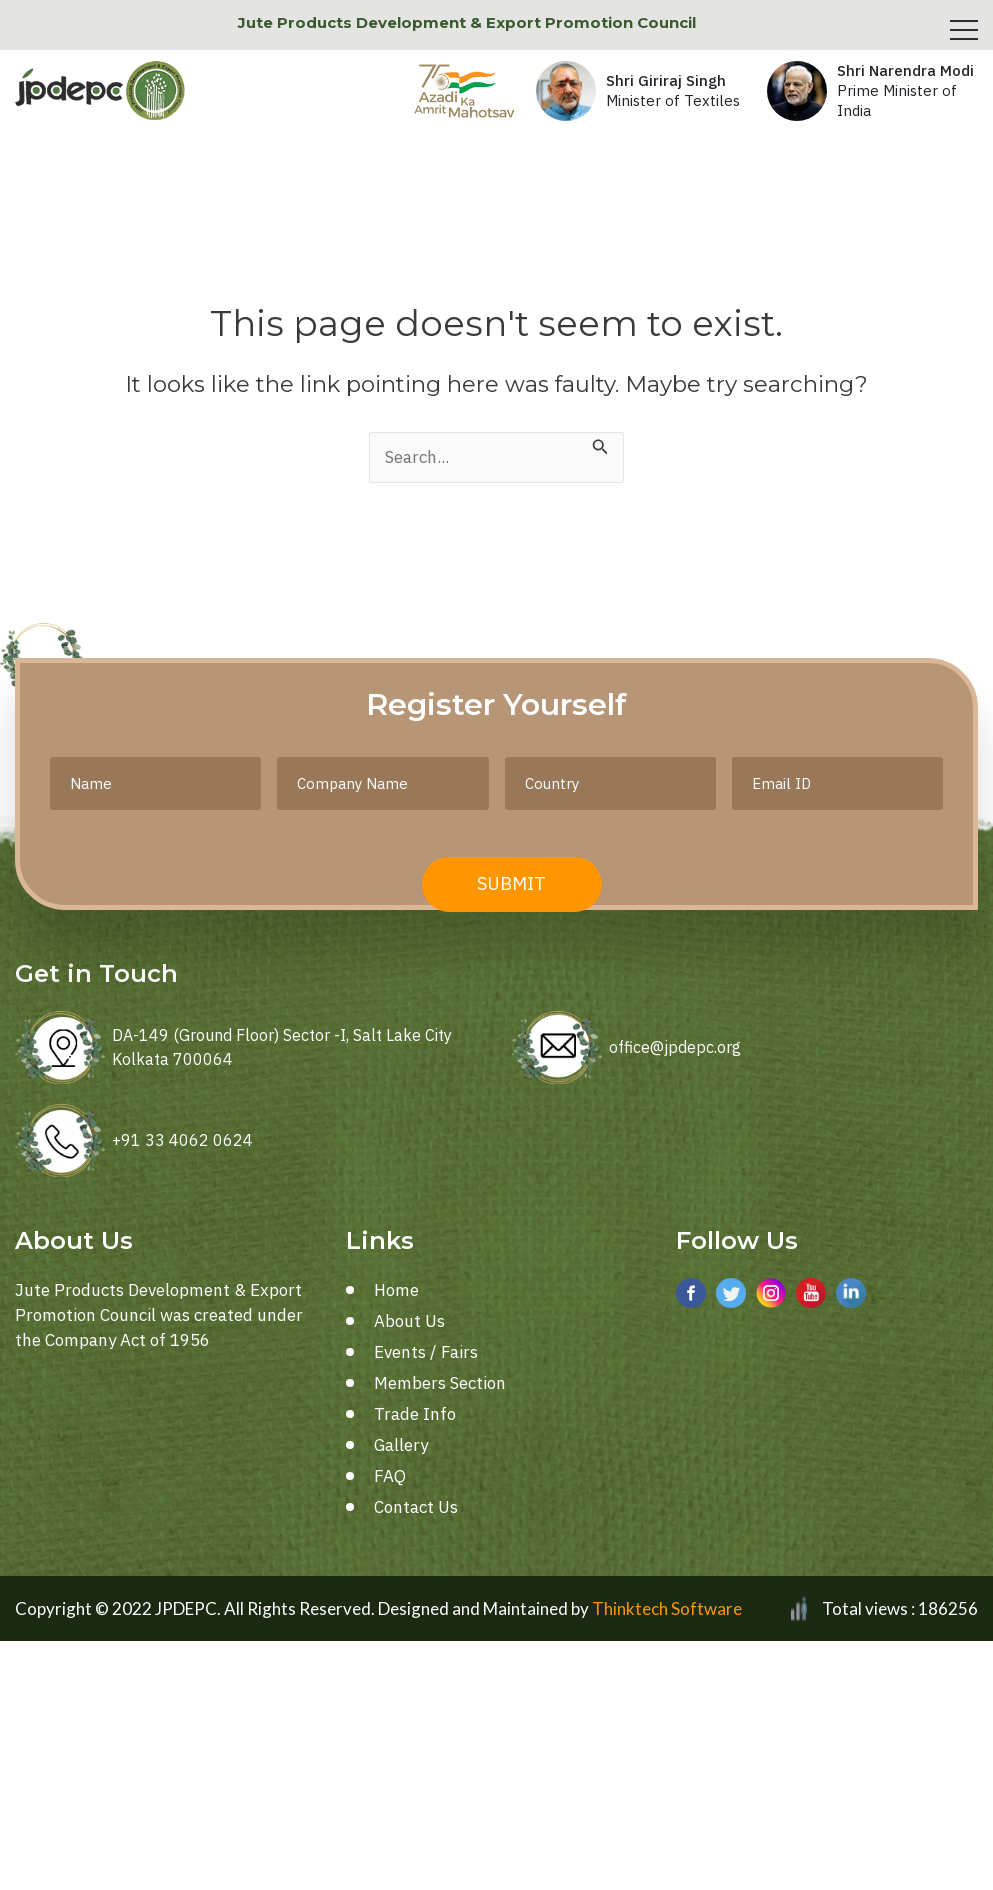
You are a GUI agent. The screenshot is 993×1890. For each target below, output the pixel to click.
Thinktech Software (667, 1608)
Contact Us (416, 1507)
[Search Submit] (600, 444)
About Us (409, 1321)
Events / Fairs (426, 1352)
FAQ (390, 1476)
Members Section (440, 1383)
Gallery (401, 1445)
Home (396, 1290)
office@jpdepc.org (675, 1047)
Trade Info (415, 1414)
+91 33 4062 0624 (182, 1140)
